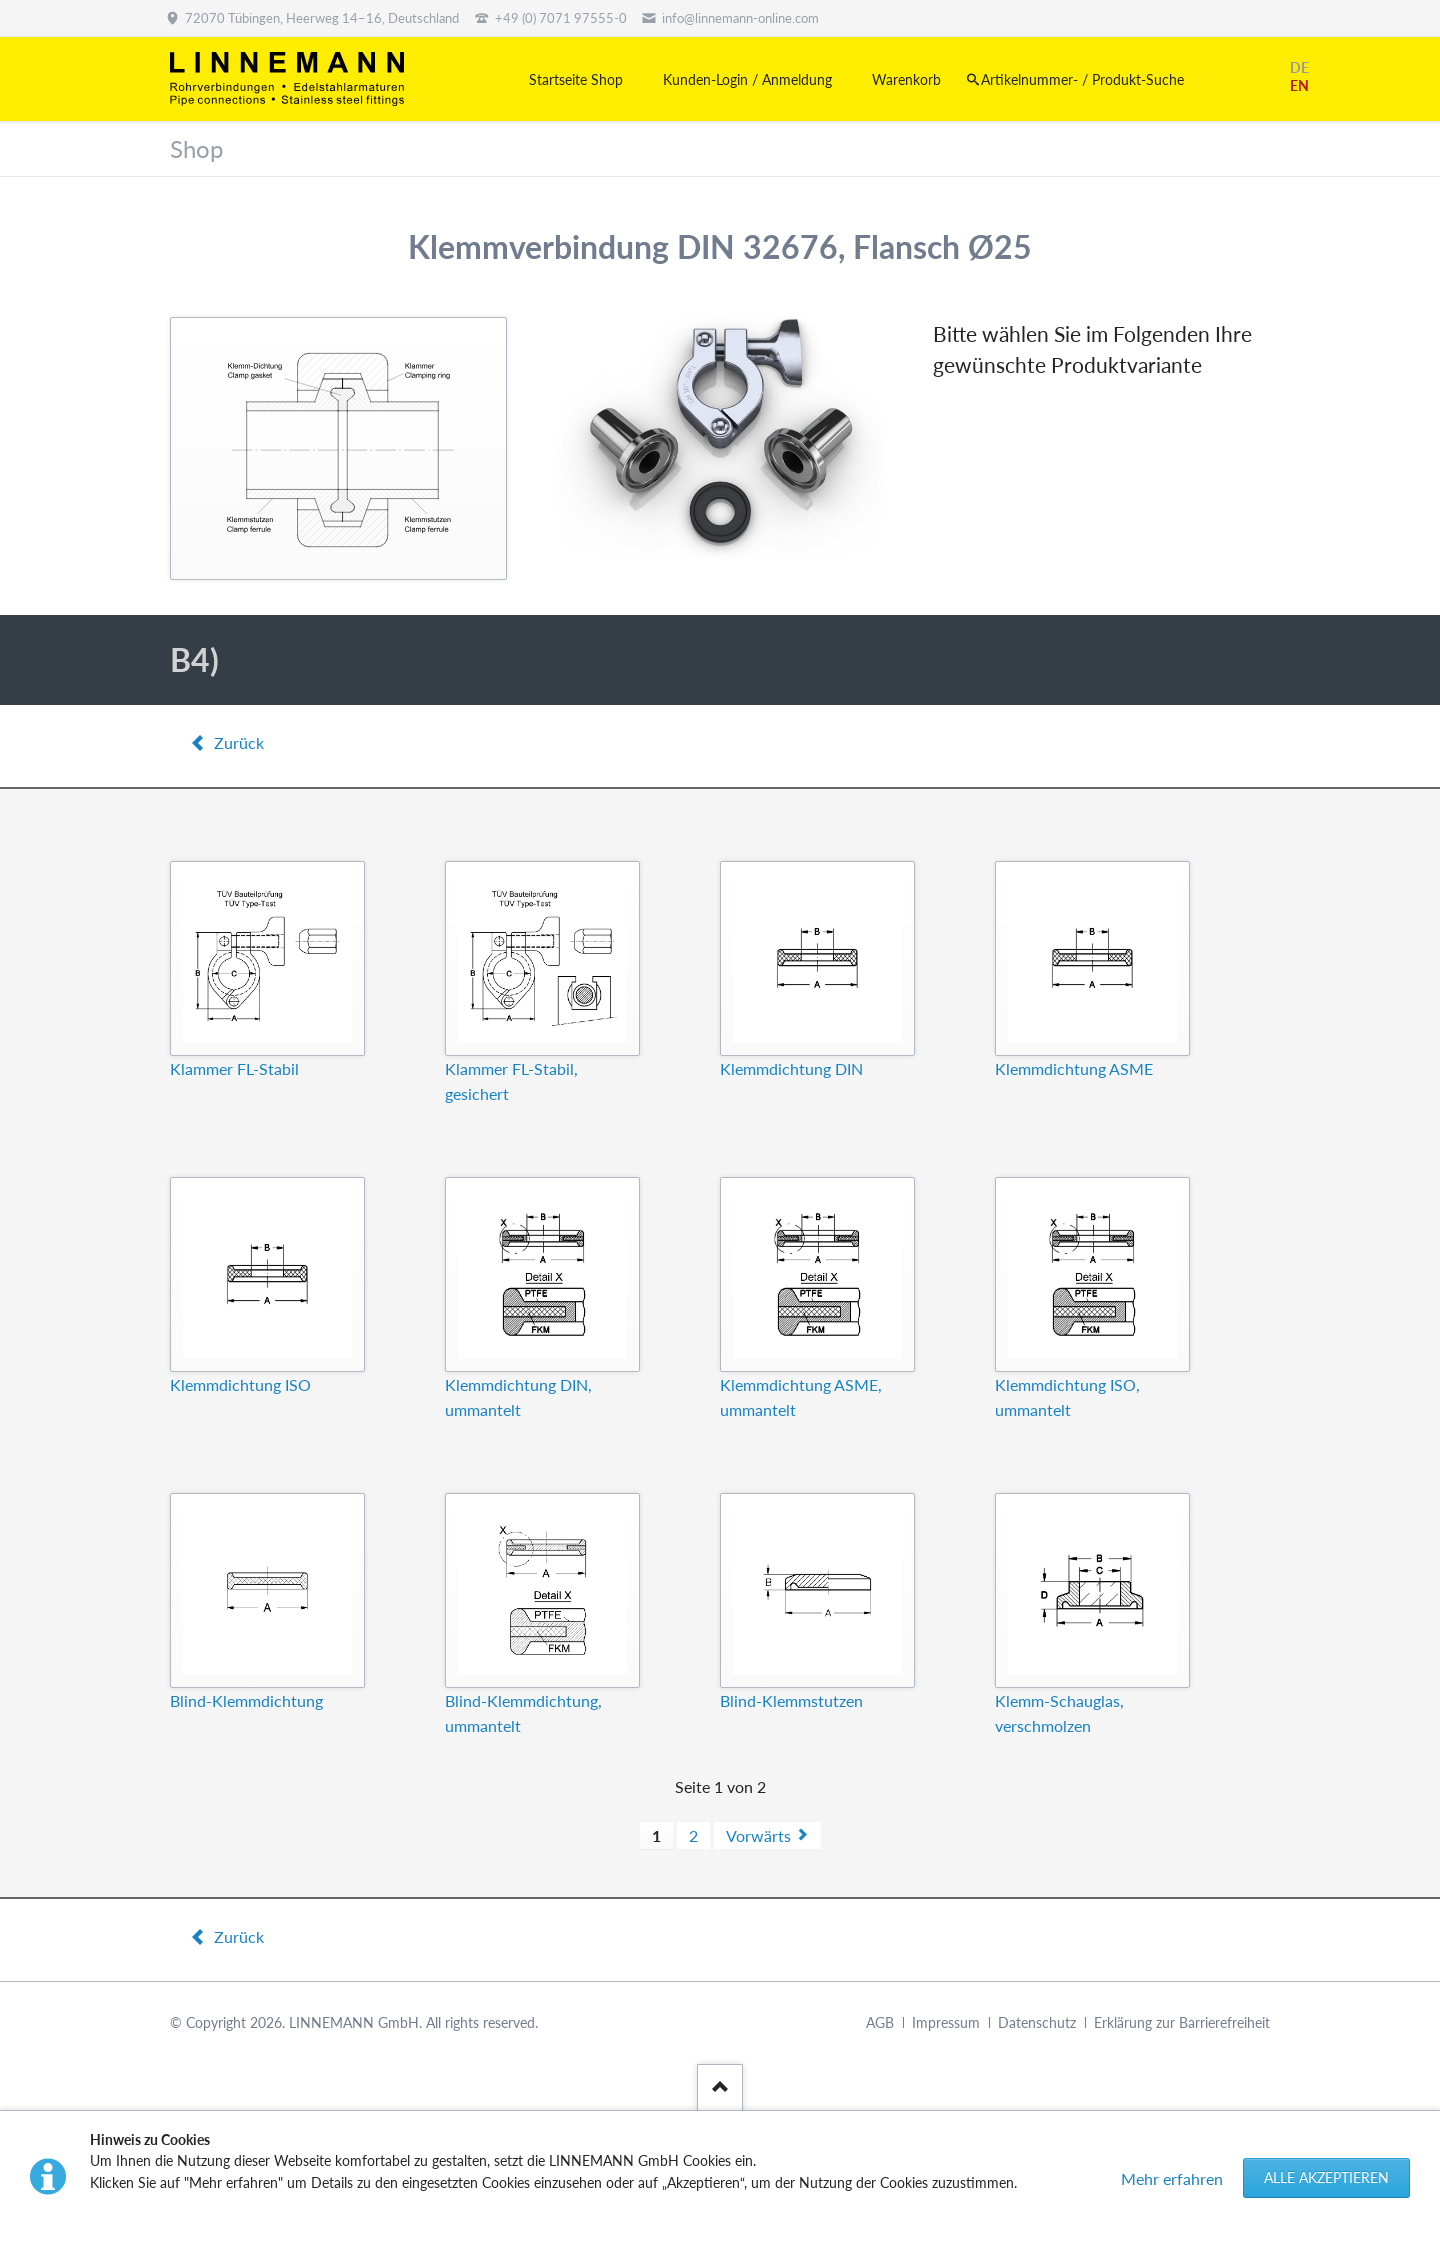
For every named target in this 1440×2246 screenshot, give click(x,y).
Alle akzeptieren (1326, 2177)
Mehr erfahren (1172, 2178)
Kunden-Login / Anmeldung (747, 79)
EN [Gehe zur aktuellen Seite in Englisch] (1299, 85)
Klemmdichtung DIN (791, 1068)
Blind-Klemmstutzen (791, 1700)
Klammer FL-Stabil (234, 1068)
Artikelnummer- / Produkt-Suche (1082, 79)
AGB (880, 2022)
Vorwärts (758, 1835)
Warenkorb (906, 79)
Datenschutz (1037, 2022)
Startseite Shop (576, 79)
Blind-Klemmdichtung (246, 1700)
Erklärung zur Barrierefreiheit (1182, 2022)
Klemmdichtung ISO (240, 1384)
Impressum (946, 2022)
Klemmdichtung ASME (1074, 1068)
